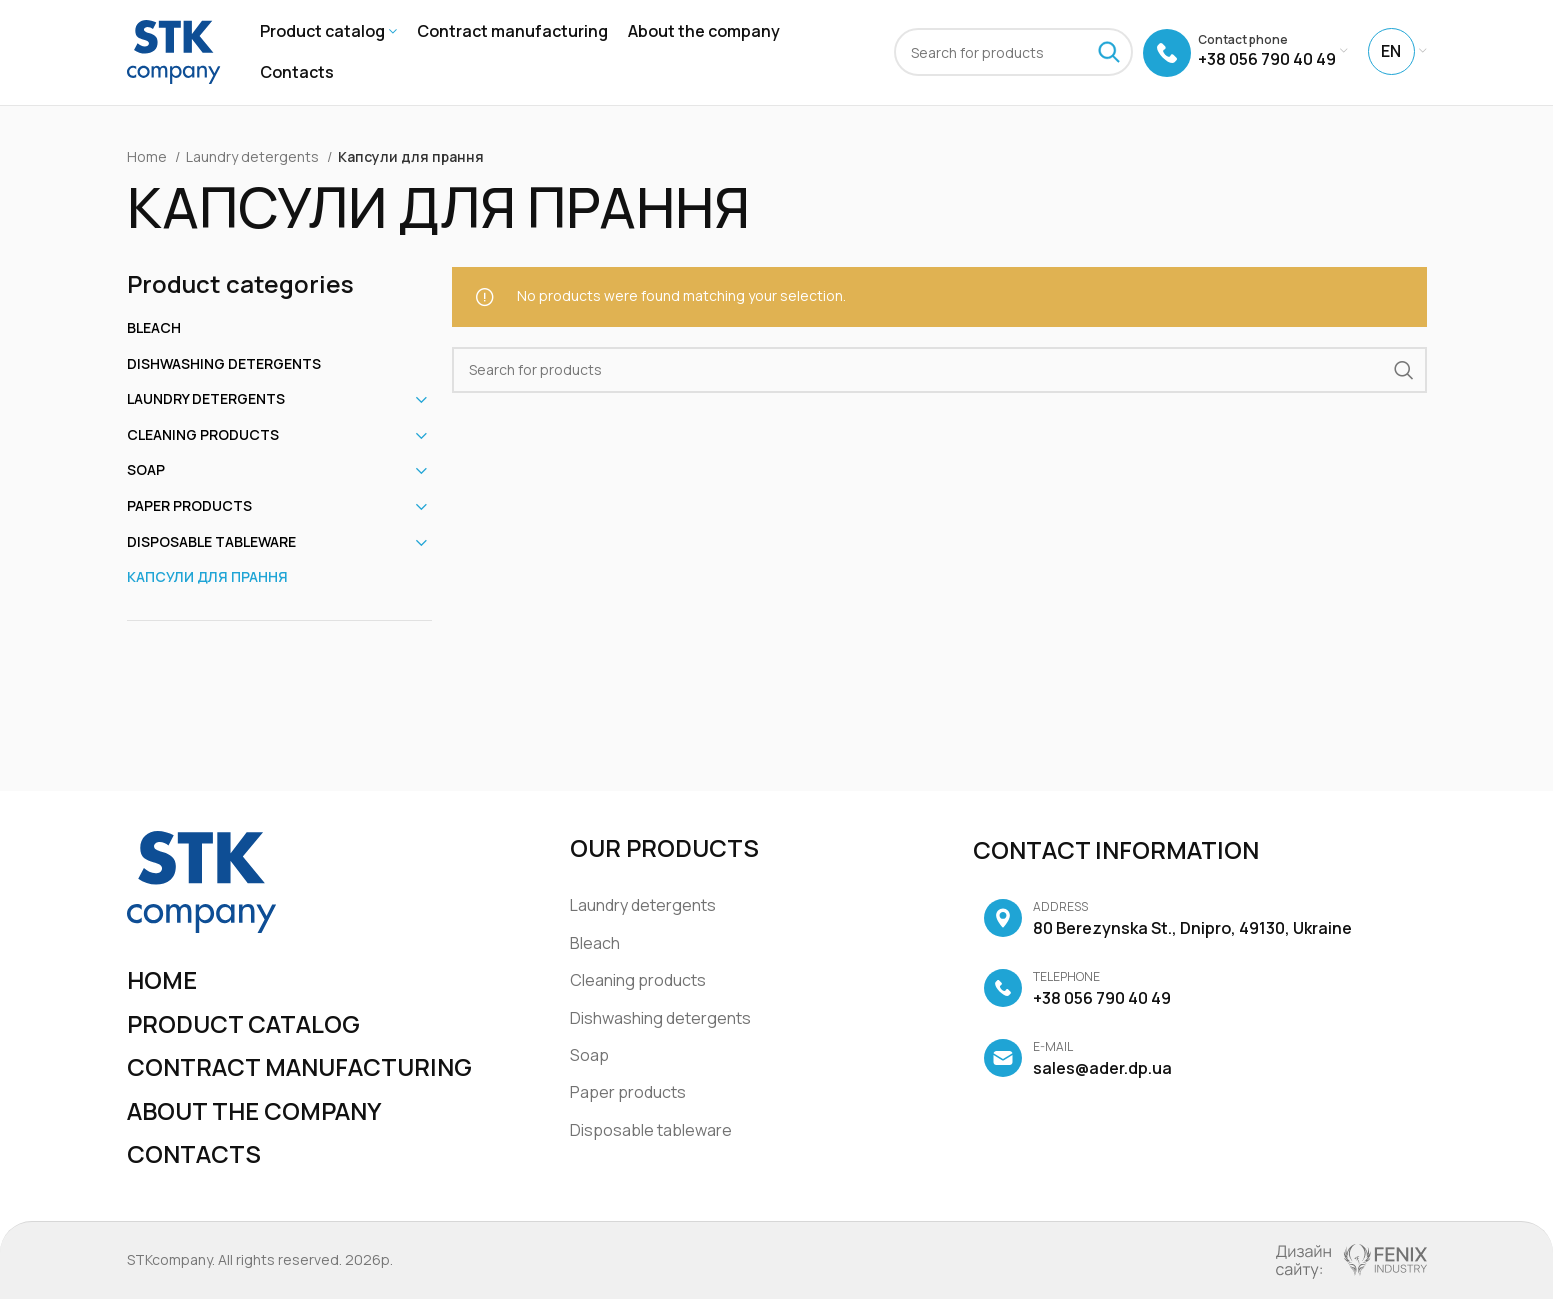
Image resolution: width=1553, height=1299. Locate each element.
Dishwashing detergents (224, 363)
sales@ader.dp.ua (1077, 1060)
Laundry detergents (254, 156)
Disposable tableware (211, 541)
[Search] (1013, 53)
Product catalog (243, 1023)
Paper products (189, 505)
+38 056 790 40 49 (1077, 990)
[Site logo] (174, 50)
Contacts (194, 1154)
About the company (254, 1110)
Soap (146, 470)
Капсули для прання (207, 577)
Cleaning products (203, 434)
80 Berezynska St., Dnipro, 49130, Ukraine (1167, 920)
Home (148, 156)
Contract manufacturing (299, 1066)
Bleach (154, 327)
